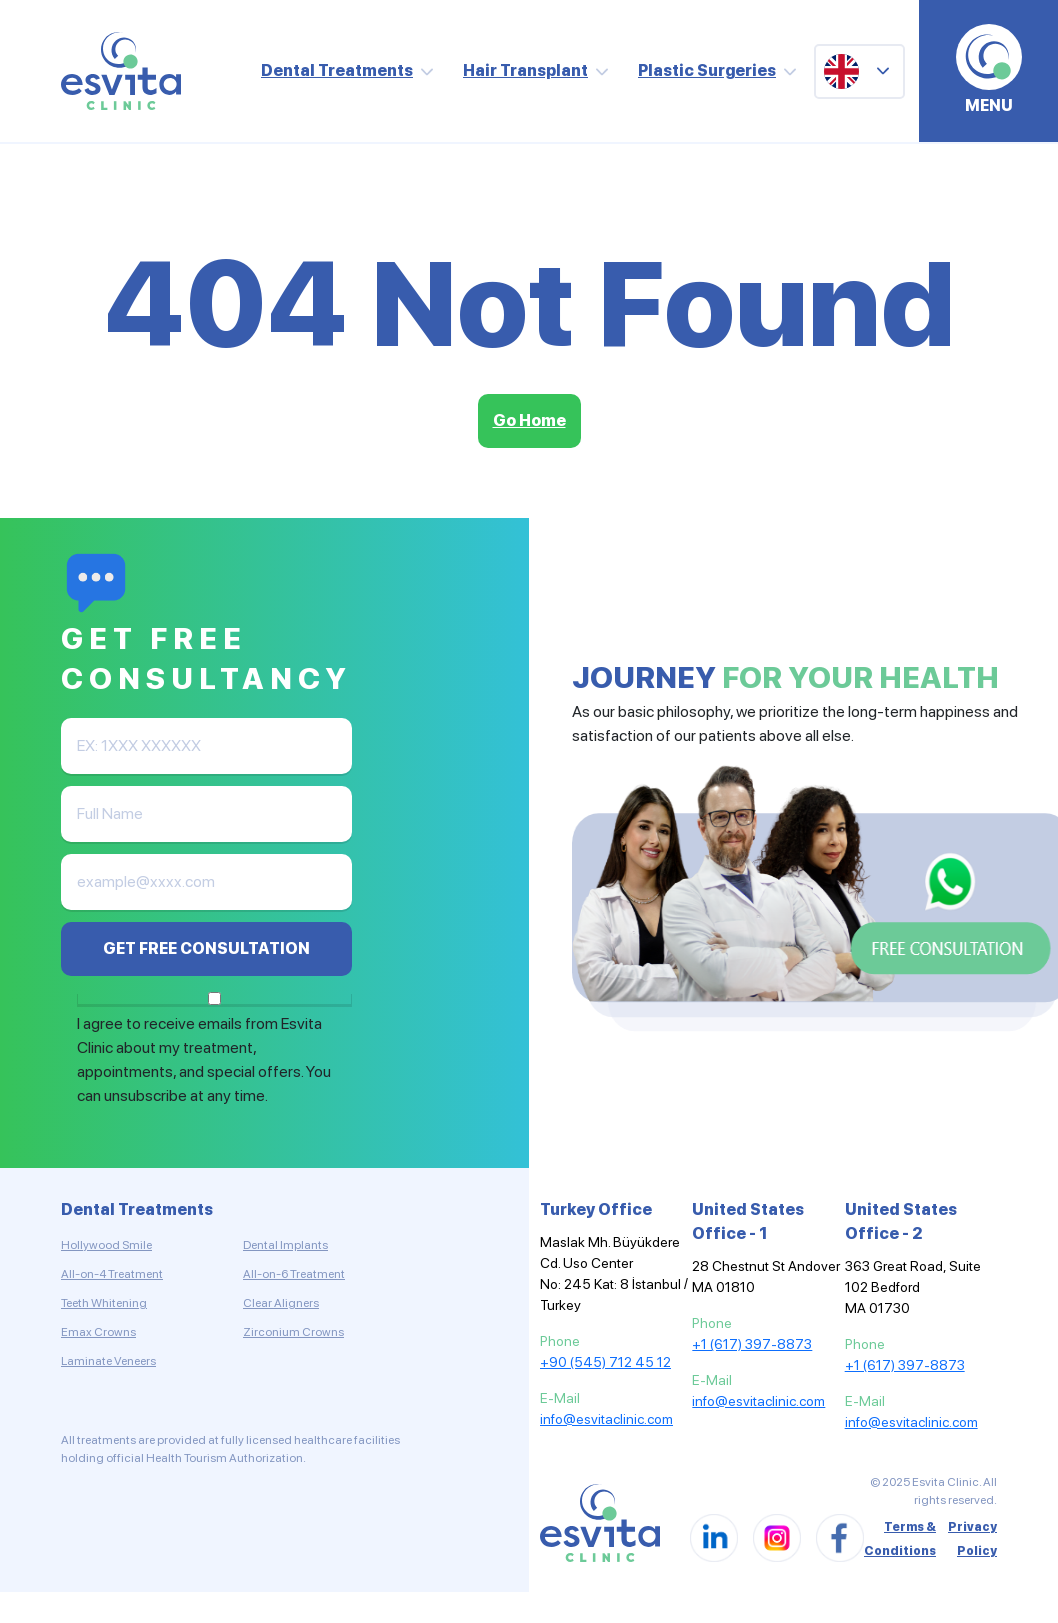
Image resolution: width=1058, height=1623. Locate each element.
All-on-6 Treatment (294, 1274)
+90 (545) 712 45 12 (605, 1362)
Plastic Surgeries (707, 70)
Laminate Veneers (108, 1361)
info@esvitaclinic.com (606, 1419)
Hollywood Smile (106, 1245)
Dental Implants (285, 1245)
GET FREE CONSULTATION (206, 948)
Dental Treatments (337, 70)
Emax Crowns (98, 1332)
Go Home (529, 420)
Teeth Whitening (104, 1303)
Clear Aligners (281, 1303)
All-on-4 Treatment (112, 1274)
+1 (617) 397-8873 (752, 1344)
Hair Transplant (525, 70)
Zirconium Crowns (293, 1332)
